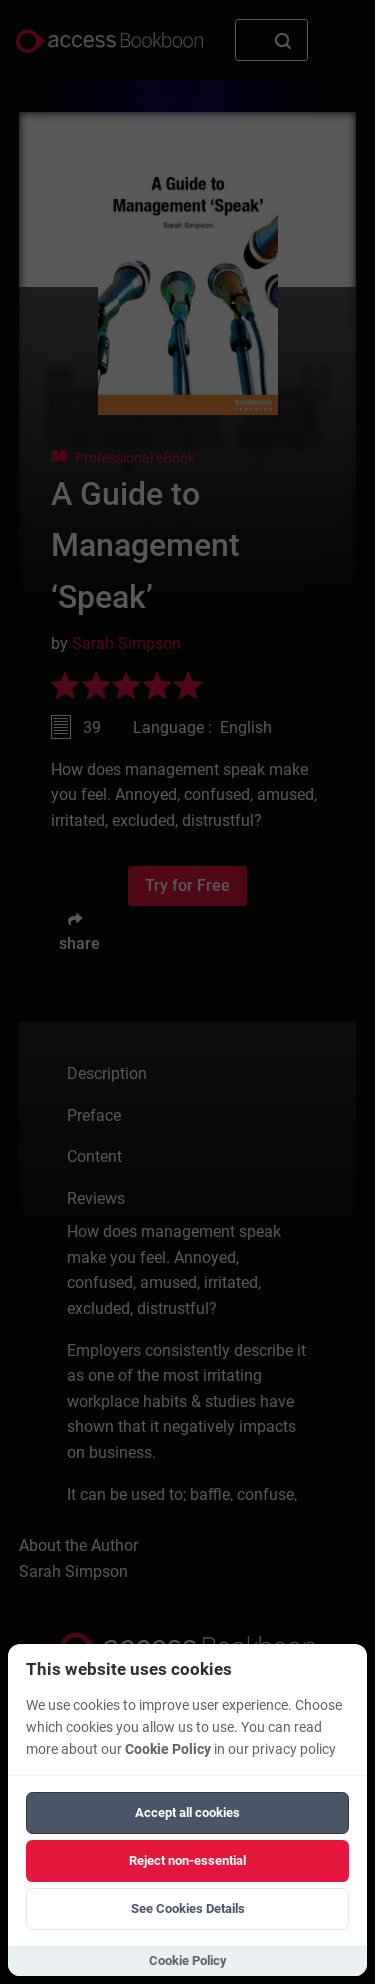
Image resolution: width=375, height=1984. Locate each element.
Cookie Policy (168, 1749)
